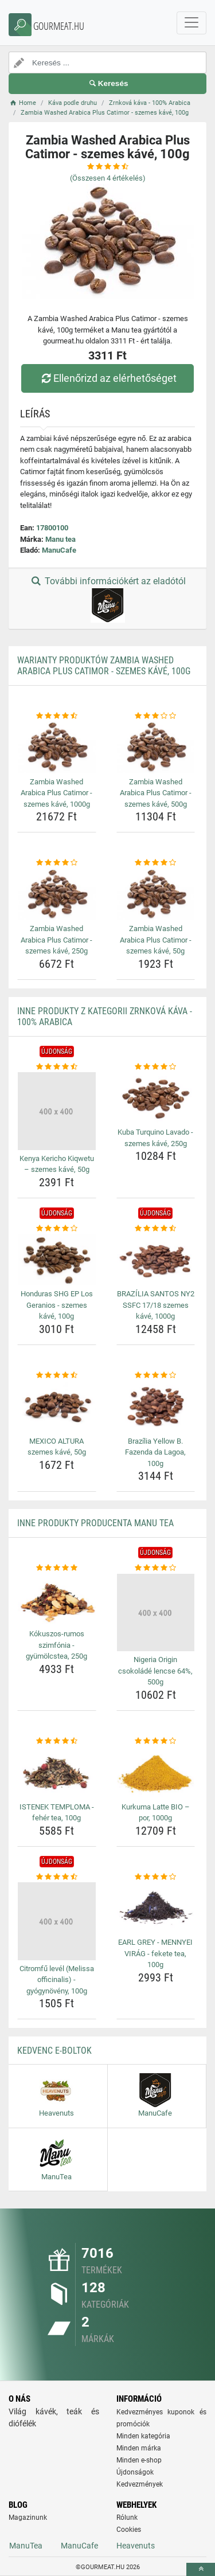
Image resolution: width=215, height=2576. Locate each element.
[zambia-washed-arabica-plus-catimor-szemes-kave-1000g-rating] (57, 716)
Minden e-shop (139, 2460)
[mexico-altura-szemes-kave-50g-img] (57, 1406)
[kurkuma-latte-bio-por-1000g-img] (156, 1772)
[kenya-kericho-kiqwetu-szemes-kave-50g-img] (57, 1111)
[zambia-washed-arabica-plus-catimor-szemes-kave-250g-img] (57, 894)
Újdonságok (135, 2472)
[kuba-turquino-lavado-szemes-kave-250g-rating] (156, 1067)
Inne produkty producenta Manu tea (95, 1523)
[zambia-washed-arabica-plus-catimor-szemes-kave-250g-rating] (57, 863)
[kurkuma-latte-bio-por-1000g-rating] (156, 1741)
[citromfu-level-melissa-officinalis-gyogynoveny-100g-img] (57, 1921)
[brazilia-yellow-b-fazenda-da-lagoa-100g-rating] (156, 1375)
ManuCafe (59, 550)
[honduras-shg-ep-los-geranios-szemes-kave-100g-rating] (57, 1228)
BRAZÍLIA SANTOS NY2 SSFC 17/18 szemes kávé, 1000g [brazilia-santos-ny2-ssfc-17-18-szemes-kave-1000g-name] (155, 1304)
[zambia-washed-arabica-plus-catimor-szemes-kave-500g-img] (156, 747)
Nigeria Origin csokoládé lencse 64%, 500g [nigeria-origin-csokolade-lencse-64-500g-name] (155, 1670)
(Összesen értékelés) (108, 178)
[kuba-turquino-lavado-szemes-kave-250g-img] (156, 1098)
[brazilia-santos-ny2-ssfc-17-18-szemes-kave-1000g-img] (156, 1259)
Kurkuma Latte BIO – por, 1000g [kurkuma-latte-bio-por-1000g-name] (156, 1813)
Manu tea (60, 539)
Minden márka (138, 2448)
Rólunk (127, 2518)
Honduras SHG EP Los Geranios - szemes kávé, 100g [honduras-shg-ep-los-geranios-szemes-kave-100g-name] (57, 1304)
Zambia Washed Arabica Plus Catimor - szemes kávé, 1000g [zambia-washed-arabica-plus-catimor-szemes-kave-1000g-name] (56, 792)
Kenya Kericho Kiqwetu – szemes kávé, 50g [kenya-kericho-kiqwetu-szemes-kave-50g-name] (56, 1164)
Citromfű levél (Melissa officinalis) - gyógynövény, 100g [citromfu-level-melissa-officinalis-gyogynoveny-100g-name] (56, 1979)
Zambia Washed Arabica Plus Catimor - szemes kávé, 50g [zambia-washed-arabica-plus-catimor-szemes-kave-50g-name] (155, 939)
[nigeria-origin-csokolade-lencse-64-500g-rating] (156, 1568)
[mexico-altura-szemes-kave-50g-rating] (57, 1375)
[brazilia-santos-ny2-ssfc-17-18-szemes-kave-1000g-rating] (156, 1228)
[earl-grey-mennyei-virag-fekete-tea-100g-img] (156, 1908)
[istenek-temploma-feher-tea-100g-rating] (57, 1741)
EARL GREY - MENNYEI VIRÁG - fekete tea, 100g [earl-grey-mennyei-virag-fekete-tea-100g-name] (155, 1953)
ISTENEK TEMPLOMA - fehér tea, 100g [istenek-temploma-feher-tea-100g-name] (56, 1813)
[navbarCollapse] (191, 22)
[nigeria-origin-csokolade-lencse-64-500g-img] (156, 1613)
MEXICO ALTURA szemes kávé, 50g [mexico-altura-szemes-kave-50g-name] (57, 1447)
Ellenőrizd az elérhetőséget (107, 378)
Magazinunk (28, 2518)
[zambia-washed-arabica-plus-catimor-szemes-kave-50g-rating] (156, 863)
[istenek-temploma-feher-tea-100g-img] (57, 1772)
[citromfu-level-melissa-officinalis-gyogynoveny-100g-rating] (57, 1877)
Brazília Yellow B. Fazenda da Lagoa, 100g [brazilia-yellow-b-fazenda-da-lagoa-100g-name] (155, 1452)
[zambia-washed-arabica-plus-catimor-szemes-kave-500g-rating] (156, 716)
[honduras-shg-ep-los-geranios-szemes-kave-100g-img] (57, 1259)
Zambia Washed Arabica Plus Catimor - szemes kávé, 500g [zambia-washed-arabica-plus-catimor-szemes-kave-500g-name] (155, 792)
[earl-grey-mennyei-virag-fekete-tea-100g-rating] (156, 1877)
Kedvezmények (139, 2484)
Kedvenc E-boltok (54, 2050)
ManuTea (25, 2545)
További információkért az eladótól (107, 599)
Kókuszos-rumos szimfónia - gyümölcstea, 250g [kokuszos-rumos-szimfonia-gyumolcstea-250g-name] (56, 1644)
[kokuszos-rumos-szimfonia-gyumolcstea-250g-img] (57, 1599)
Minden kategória (143, 2436)
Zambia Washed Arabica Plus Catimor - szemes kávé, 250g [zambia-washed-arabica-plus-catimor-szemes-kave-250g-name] (56, 939)
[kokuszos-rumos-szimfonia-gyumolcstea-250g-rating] (57, 1568)
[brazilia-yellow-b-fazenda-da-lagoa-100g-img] (156, 1406)
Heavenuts (135, 2545)
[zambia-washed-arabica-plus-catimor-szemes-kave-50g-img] (156, 894)
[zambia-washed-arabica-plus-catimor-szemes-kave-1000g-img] (57, 747)
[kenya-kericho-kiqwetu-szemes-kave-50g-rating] (57, 1067)
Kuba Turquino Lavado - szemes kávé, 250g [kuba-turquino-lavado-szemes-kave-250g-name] (155, 1138)
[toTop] (200, 2569)
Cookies (128, 2530)
